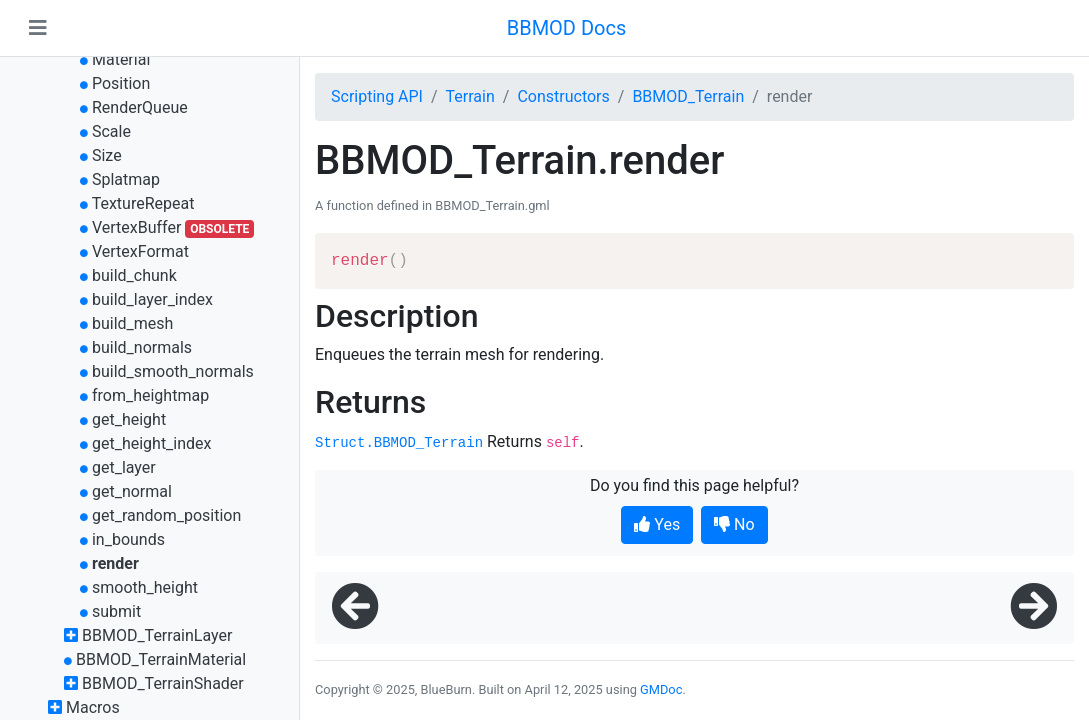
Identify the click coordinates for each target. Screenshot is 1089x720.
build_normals (142, 347)
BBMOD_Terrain (688, 96)
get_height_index (152, 443)
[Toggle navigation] (38, 28)
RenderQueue (140, 107)
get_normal (132, 491)
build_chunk (134, 275)
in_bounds (128, 539)
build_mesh (132, 323)
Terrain (470, 96)
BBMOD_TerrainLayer (157, 635)
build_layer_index (152, 299)
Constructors (563, 96)
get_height (129, 419)
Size (107, 155)
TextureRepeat (143, 203)
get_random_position (166, 515)
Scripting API (377, 96)
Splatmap (126, 179)
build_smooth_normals (173, 371)
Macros (93, 707)
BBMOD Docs (567, 28)
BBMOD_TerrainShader (163, 683)
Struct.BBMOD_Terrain (399, 443)
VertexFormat (140, 251)
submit (116, 611)
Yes (657, 524)
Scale (111, 131)
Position (121, 83)
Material (121, 59)
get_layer (124, 467)
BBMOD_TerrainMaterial (161, 659)
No (734, 524)
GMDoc (661, 689)
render (115, 563)
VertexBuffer (136, 227)
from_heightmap (150, 395)
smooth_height (145, 587)
